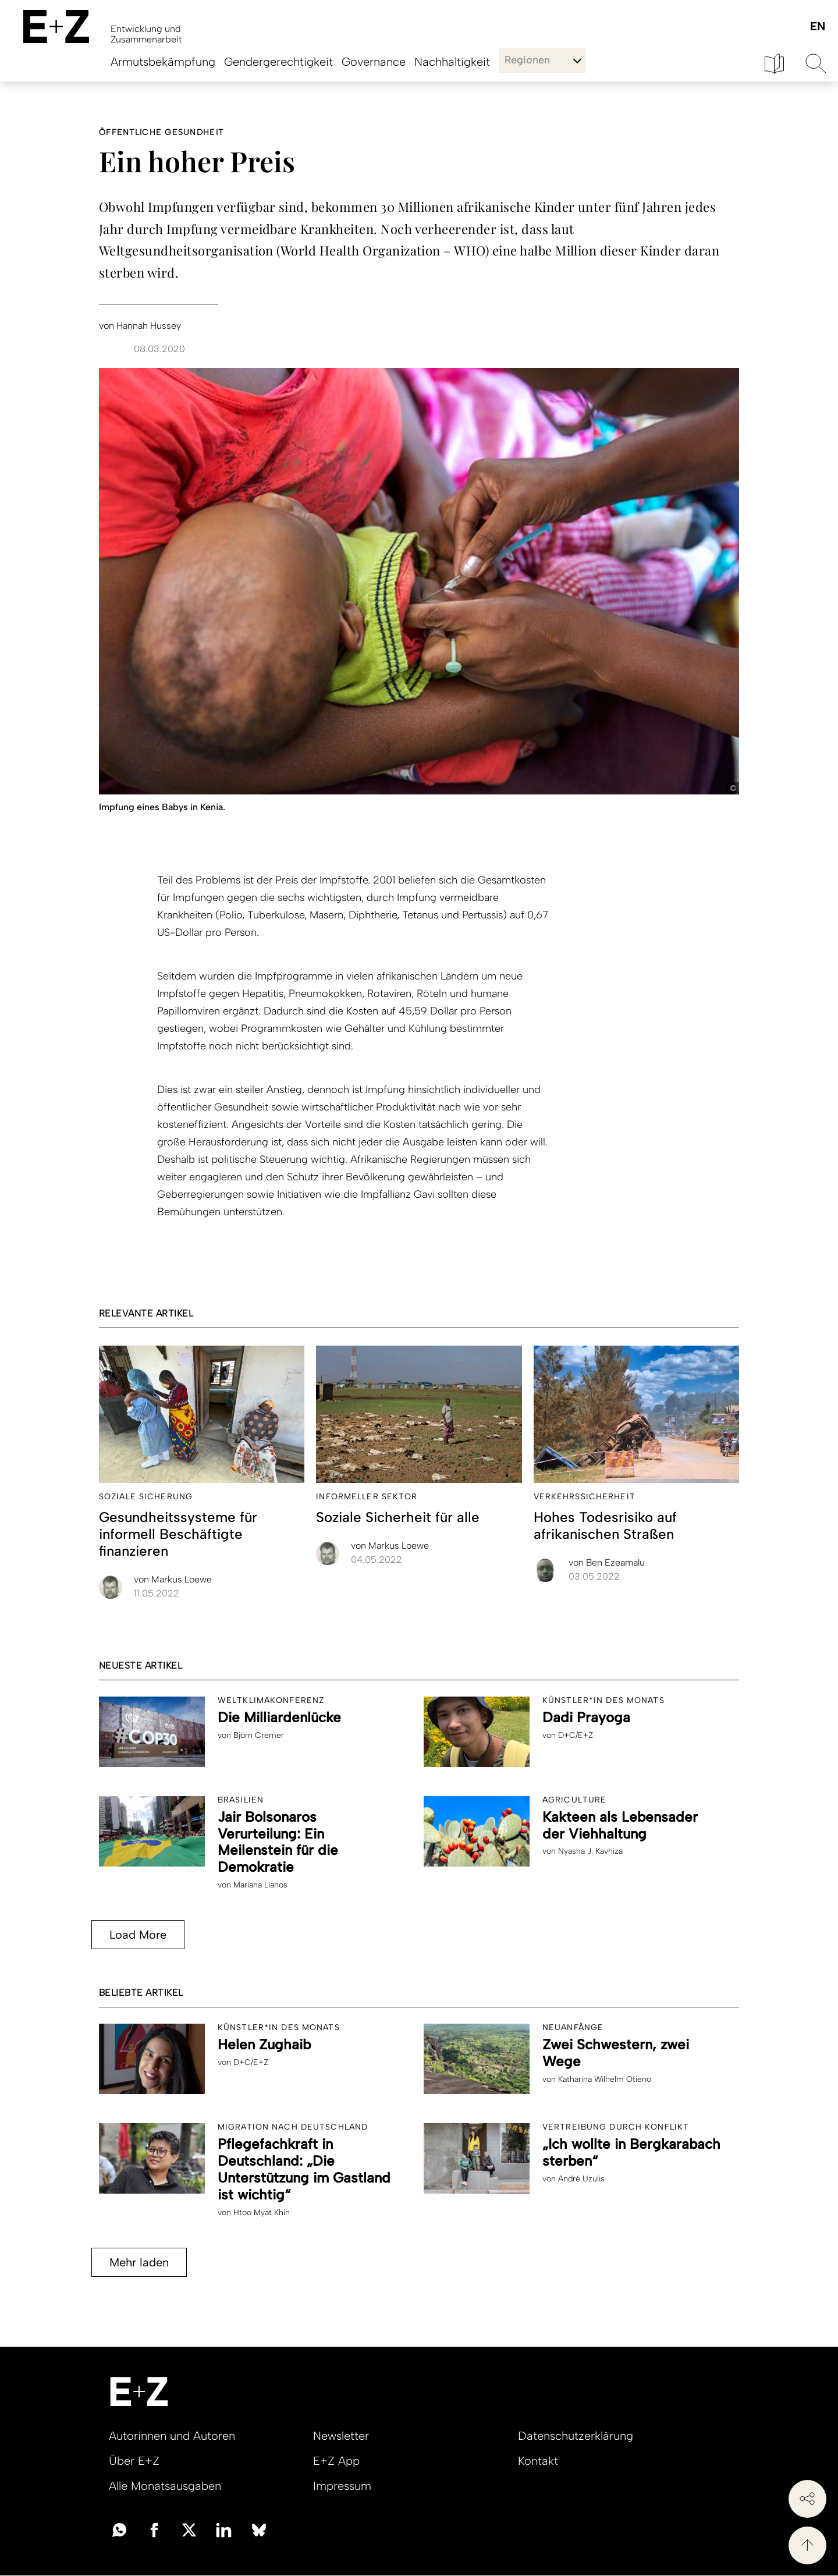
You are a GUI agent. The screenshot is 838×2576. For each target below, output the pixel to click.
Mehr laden (139, 2262)
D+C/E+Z (575, 1735)
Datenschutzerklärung (575, 2436)
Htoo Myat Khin (261, 2212)
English (817, 27)
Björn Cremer (258, 1735)
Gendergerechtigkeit (278, 62)
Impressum (342, 2486)
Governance (374, 62)
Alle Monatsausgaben (165, 2486)
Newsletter (341, 2436)
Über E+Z (134, 2461)
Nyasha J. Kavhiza (590, 1851)
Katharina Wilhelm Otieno (604, 2079)
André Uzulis (581, 2179)
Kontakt (538, 2461)
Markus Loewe (173, 1579)
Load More (137, 1935)
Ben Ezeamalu (607, 1562)
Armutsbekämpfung (163, 62)
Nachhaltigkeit (452, 62)
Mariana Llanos (260, 1885)
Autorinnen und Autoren (172, 2436)
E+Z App (336, 2461)
